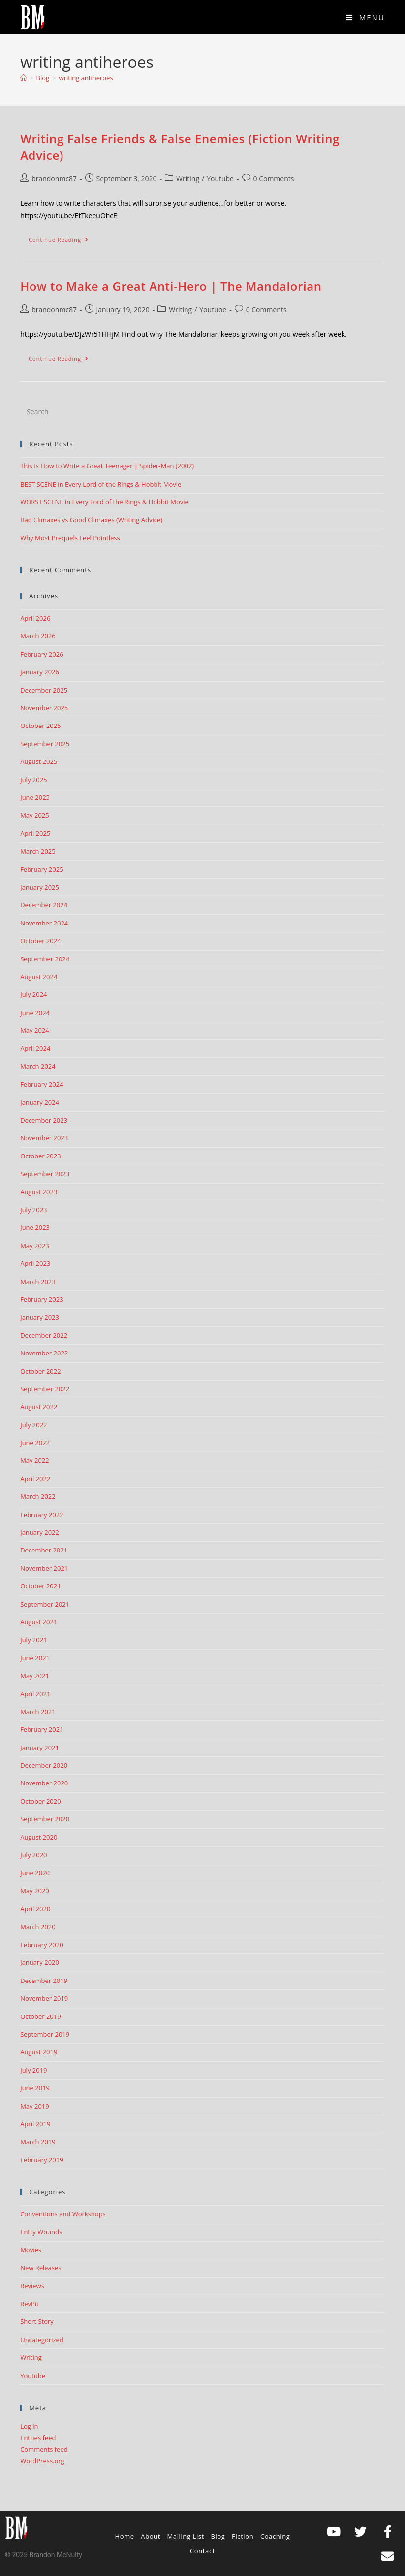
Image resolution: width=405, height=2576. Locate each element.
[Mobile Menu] (365, 17)
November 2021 (44, 1568)
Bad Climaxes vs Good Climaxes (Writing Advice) (91, 519)
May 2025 (34, 815)
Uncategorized (41, 2339)
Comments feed (43, 2449)
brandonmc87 (54, 178)
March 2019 (38, 2141)
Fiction (242, 2536)
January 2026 (39, 671)
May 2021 (34, 1675)
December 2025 (43, 690)
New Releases (40, 2267)
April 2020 (35, 1908)
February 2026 (41, 654)
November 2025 (44, 707)
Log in (29, 2426)
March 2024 (38, 1066)
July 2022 (33, 1424)
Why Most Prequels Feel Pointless (70, 537)
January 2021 (39, 1747)
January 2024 (39, 1102)
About (150, 2536)
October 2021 (40, 1586)
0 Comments (273, 178)
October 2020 (40, 1801)
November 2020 (44, 1783)
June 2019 (35, 2087)
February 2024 (41, 1084)
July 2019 (33, 2070)
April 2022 (35, 1478)
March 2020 (38, 1926)
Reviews (32, 2285)
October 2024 (40, 940)
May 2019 (34, 2106)
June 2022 (35, 1442)
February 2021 (41, 1729)
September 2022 (44, 1389)
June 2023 (35, 1227)
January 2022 (39, 1532)
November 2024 (44, 923)
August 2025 (38, 761)
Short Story (37, 2321)
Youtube (220, 178)
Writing (187, 178)
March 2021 (38, 1711)
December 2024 (43, 904)
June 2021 (35, 1657)
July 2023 (33, 1209)
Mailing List (185, 2536)
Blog (218, 2536)
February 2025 (41, 869)
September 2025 (44, 743)
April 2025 (35, 833)
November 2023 (44, 1137)
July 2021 (33, 1639)
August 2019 (38, 2052)
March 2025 (38, 851)
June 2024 (35, 1012)
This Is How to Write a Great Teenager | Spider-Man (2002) (107, 466)
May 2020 (34, 1890)
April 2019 (35, 2123)
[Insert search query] (202, 411)
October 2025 (40, 725)
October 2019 (40, 2016)
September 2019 (44, 2034)
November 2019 (44, 1998)
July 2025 (33, 779)
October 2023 (40, 1156)
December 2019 (43, 1980)
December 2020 (43, 1765)
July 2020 (33, 1854)
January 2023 (39, 1317)
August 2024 (38, 976)
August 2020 (38, 1837)
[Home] (23, 77)
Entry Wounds (41, 2231)
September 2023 (44, 1173)
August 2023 (38, 1192)
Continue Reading (63, 237)
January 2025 (39, 887)
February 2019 (41, 2159)
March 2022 (38, 1496)
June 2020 (35, 1872)
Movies (30, 2250)
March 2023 (38, 1281)
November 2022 (44, 1353)
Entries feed (38, 2437)
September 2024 (44, 959)
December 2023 (43, 1120)
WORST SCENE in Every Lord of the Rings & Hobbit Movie (104, 501)
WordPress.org (42, 2460)
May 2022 (34, 1460)
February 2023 (41, 1299)
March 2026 (38, 635)
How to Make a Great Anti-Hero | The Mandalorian (170, 286)
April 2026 (35, 618)
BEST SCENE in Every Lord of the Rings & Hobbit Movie (100, 484)
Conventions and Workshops (63, 2214)
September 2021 (44, 1604)
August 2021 (38, 1622)
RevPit (29, 2303)
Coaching (275, 2536)
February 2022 (41, 1514)
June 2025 (35, 797)
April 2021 (35, 1693)
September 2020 (44, 1819)
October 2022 (40, 1371)
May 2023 (34, 1245)
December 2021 (43, 1550)
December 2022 (43, 1335)
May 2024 (34, 1030)
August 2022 (38, 1406)
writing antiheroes (86, 77)
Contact (202, 2550)
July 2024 (33, 994)
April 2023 (35, 1263)
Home (124, 2536)
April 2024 (35, 1048)
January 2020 (39, 1962)
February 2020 (41, 1944)
